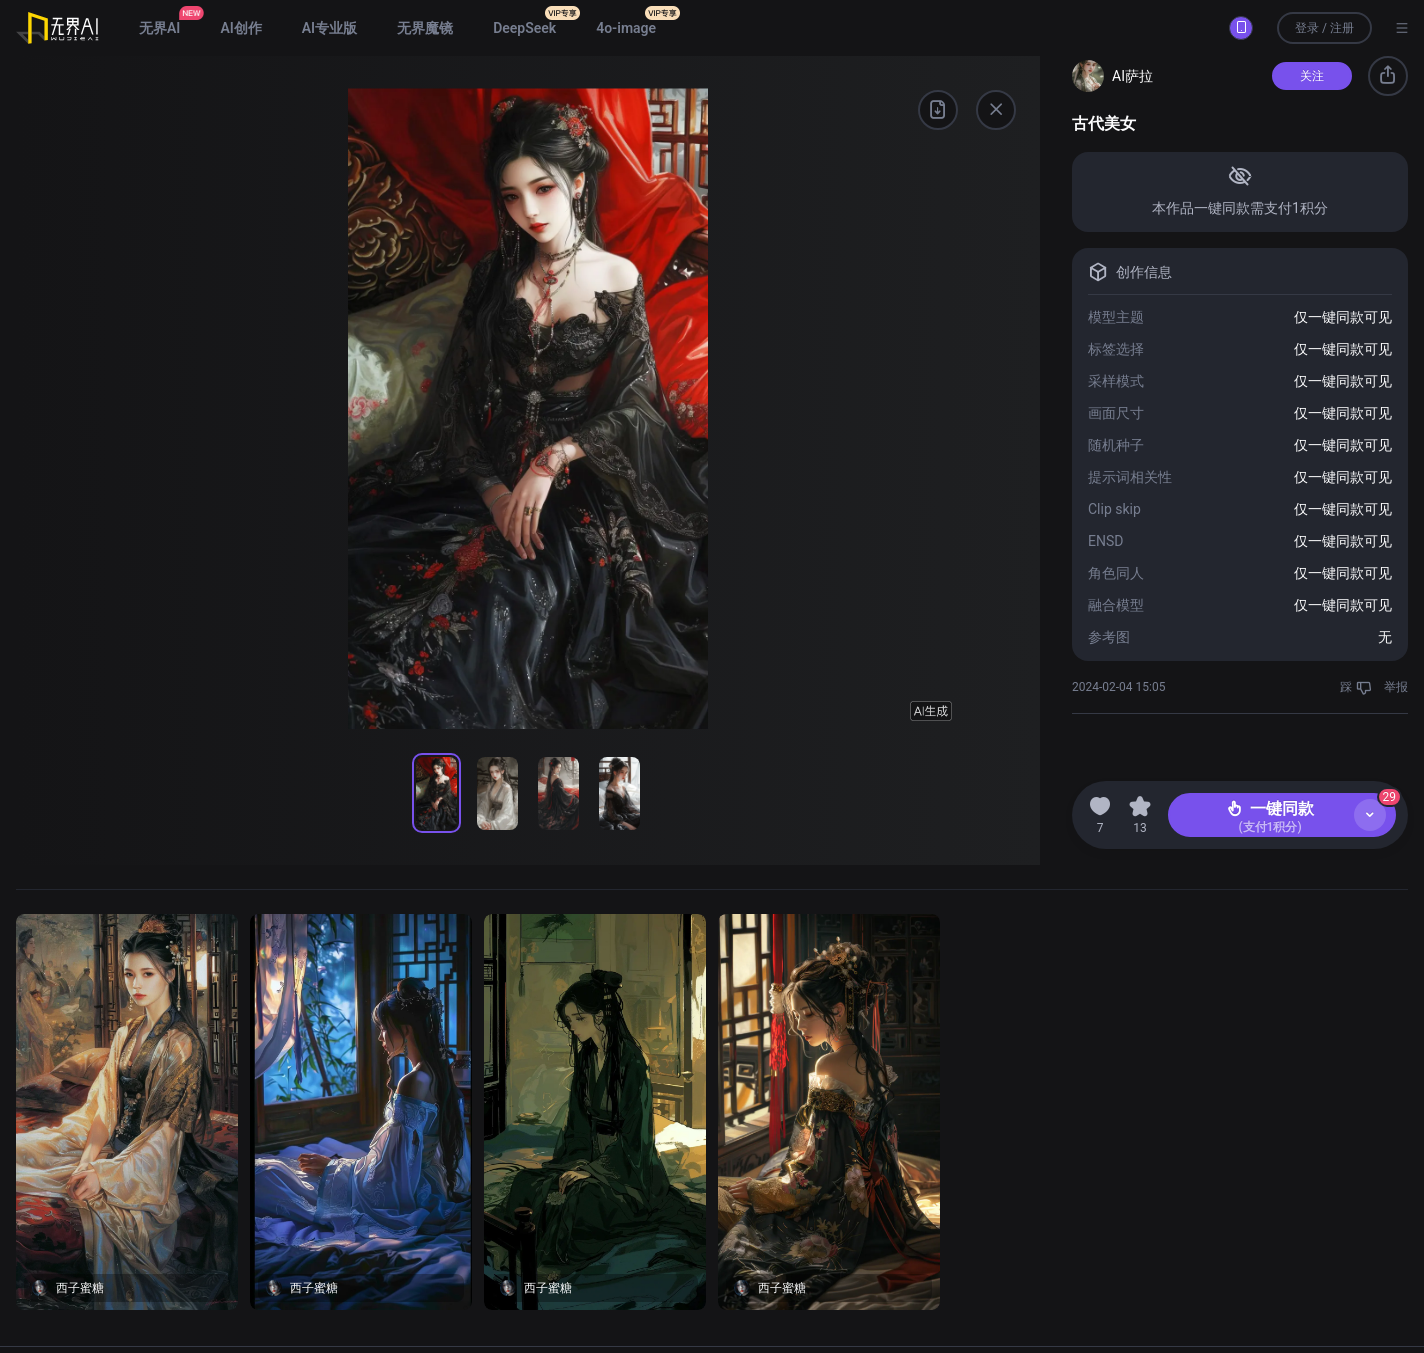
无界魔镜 (425, 28)
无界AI (159, 28)
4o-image (626, 28)
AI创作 (240, 28)
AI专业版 (329, 28)
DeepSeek (524, 28)
